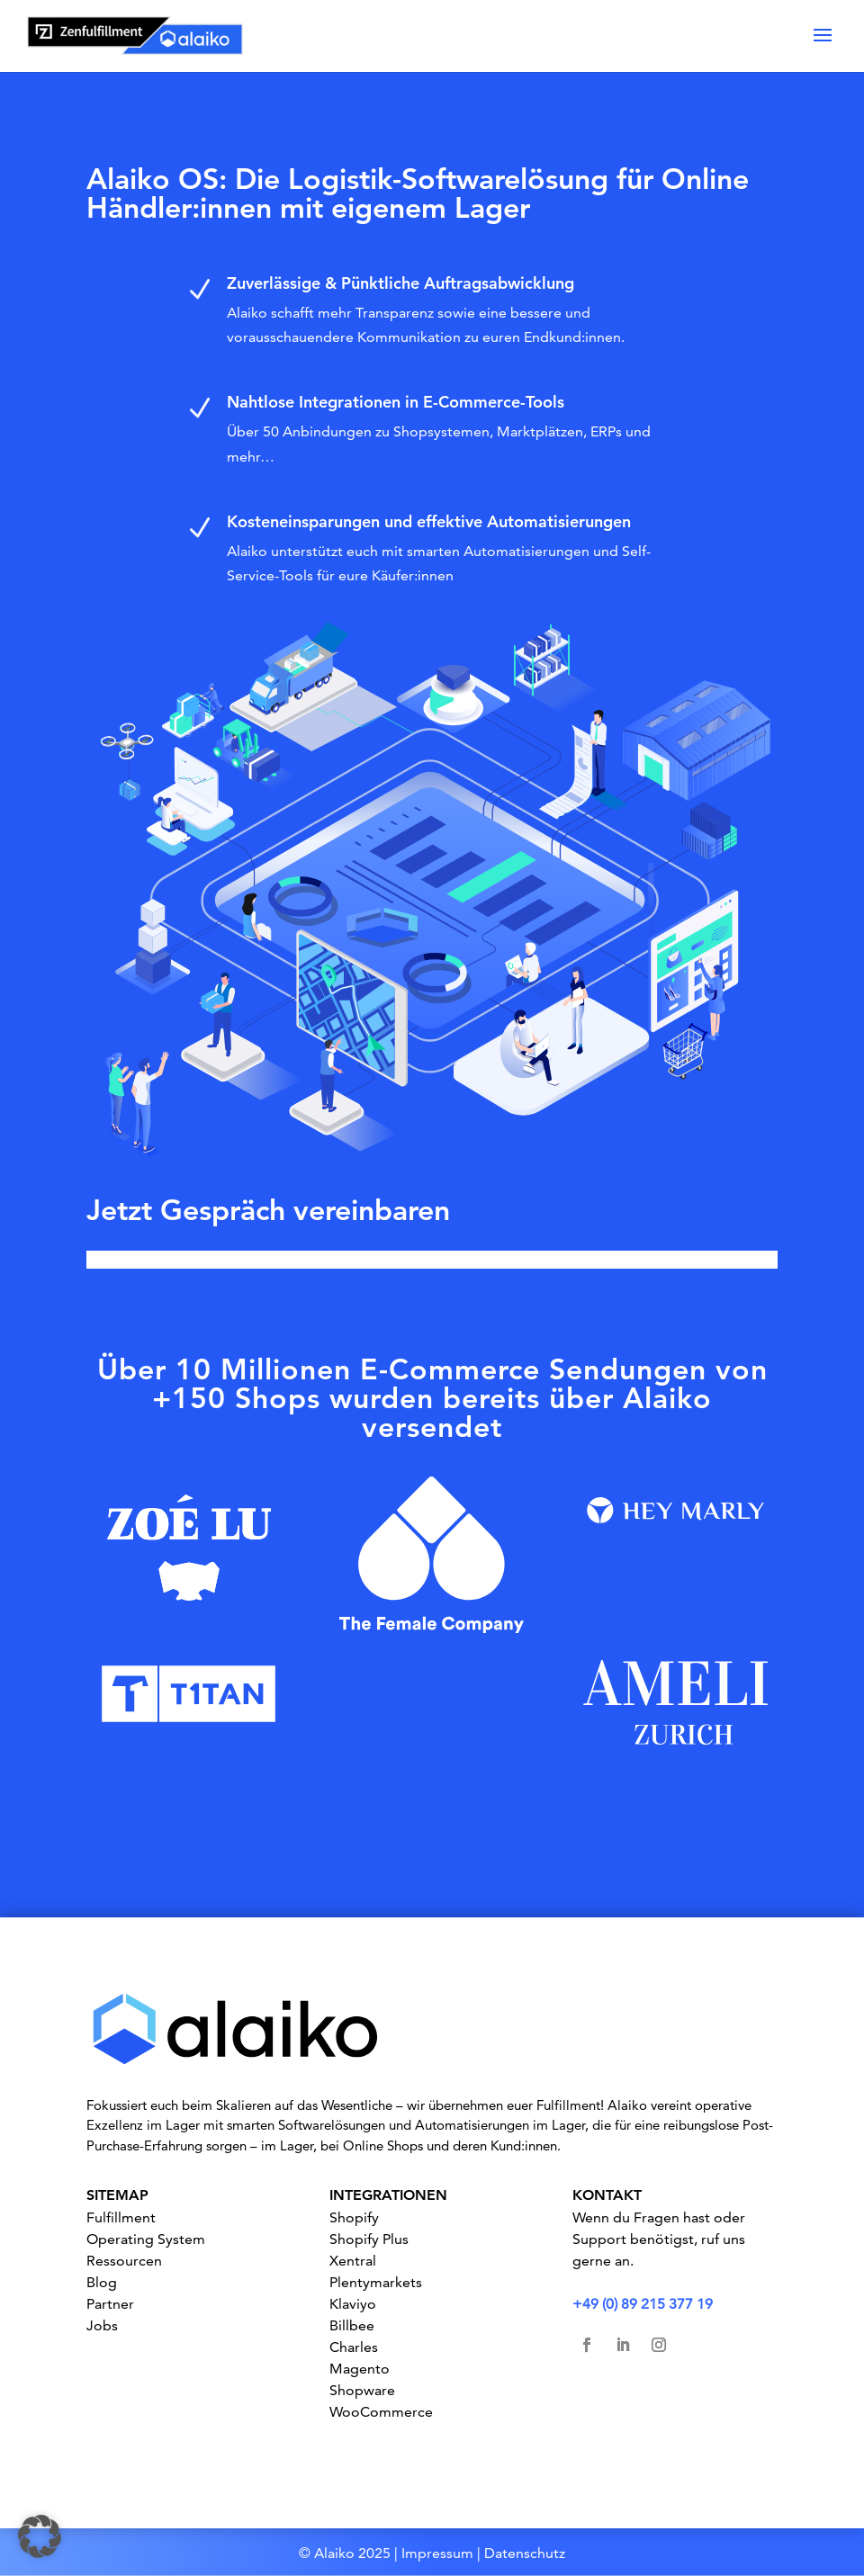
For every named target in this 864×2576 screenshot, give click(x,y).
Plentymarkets (375, 2282)
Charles (353, 2347)
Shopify (354, 2217)
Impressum (437, 2553)
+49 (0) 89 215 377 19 (642, 2303)
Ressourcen (124, 2260)
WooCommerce (381, 2411)
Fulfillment (121, 2217)
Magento (359, 2368)
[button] (39, 2536)
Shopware (362, 2390)
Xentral (352, 2260)
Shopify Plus (369, 2239)
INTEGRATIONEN (388, 2195)
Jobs (102, 2325)
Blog (101, 2282)
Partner (110, 2303)
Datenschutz (524, 2553)
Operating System (145, 2239)
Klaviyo (352, 2303)
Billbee (351, 2325)
